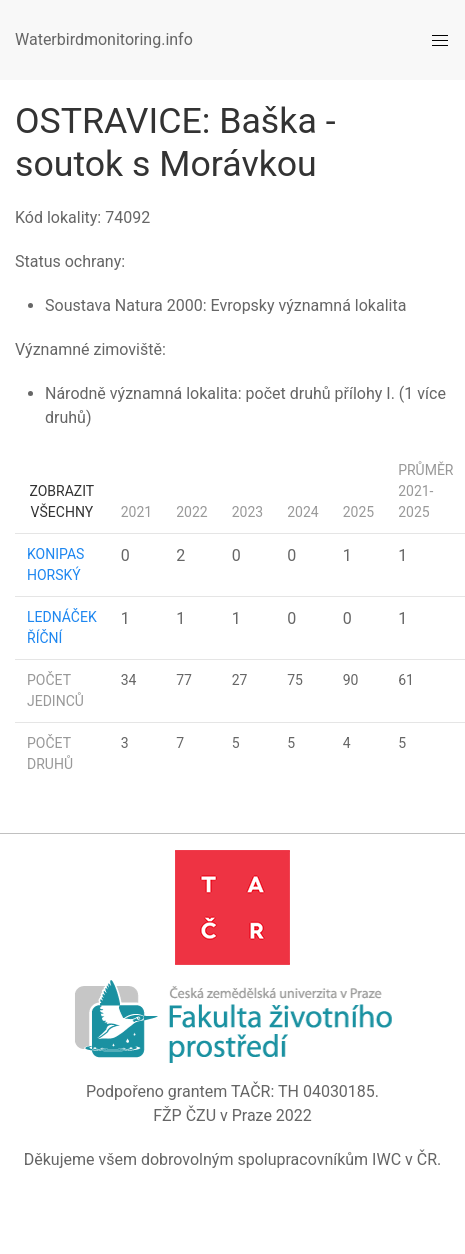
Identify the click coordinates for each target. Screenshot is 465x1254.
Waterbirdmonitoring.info (104, 39)
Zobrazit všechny (62, 501)
